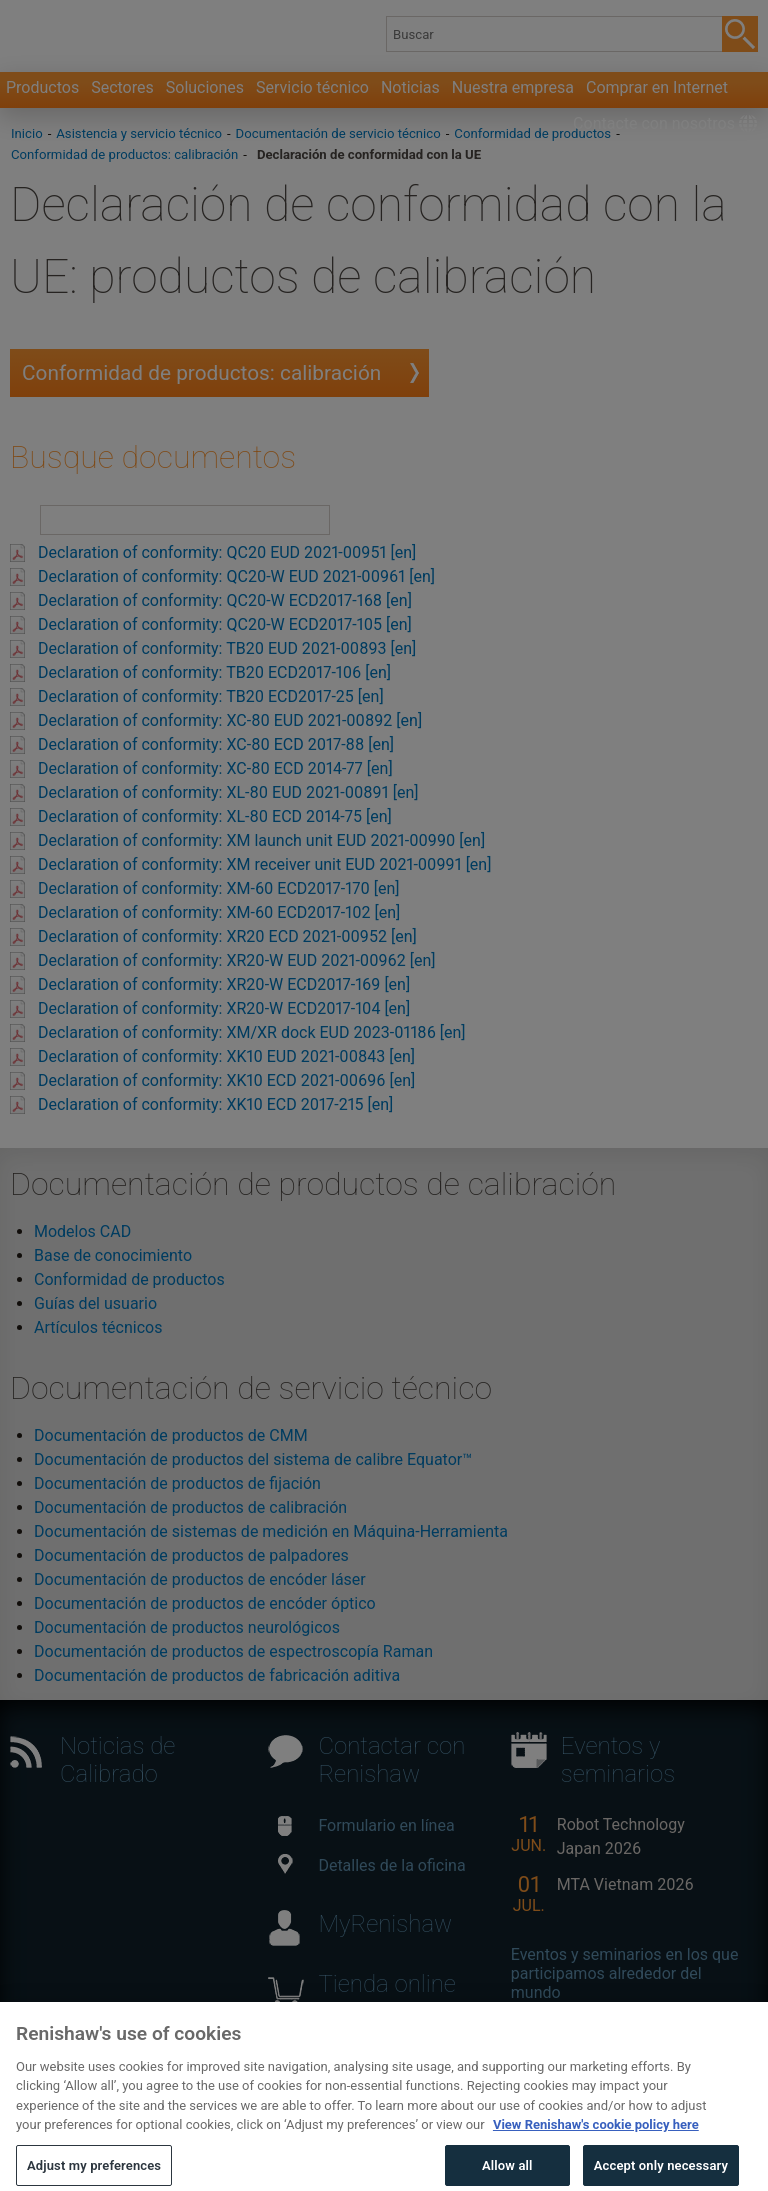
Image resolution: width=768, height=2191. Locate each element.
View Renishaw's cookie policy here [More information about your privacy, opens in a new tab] (596, 2151)
